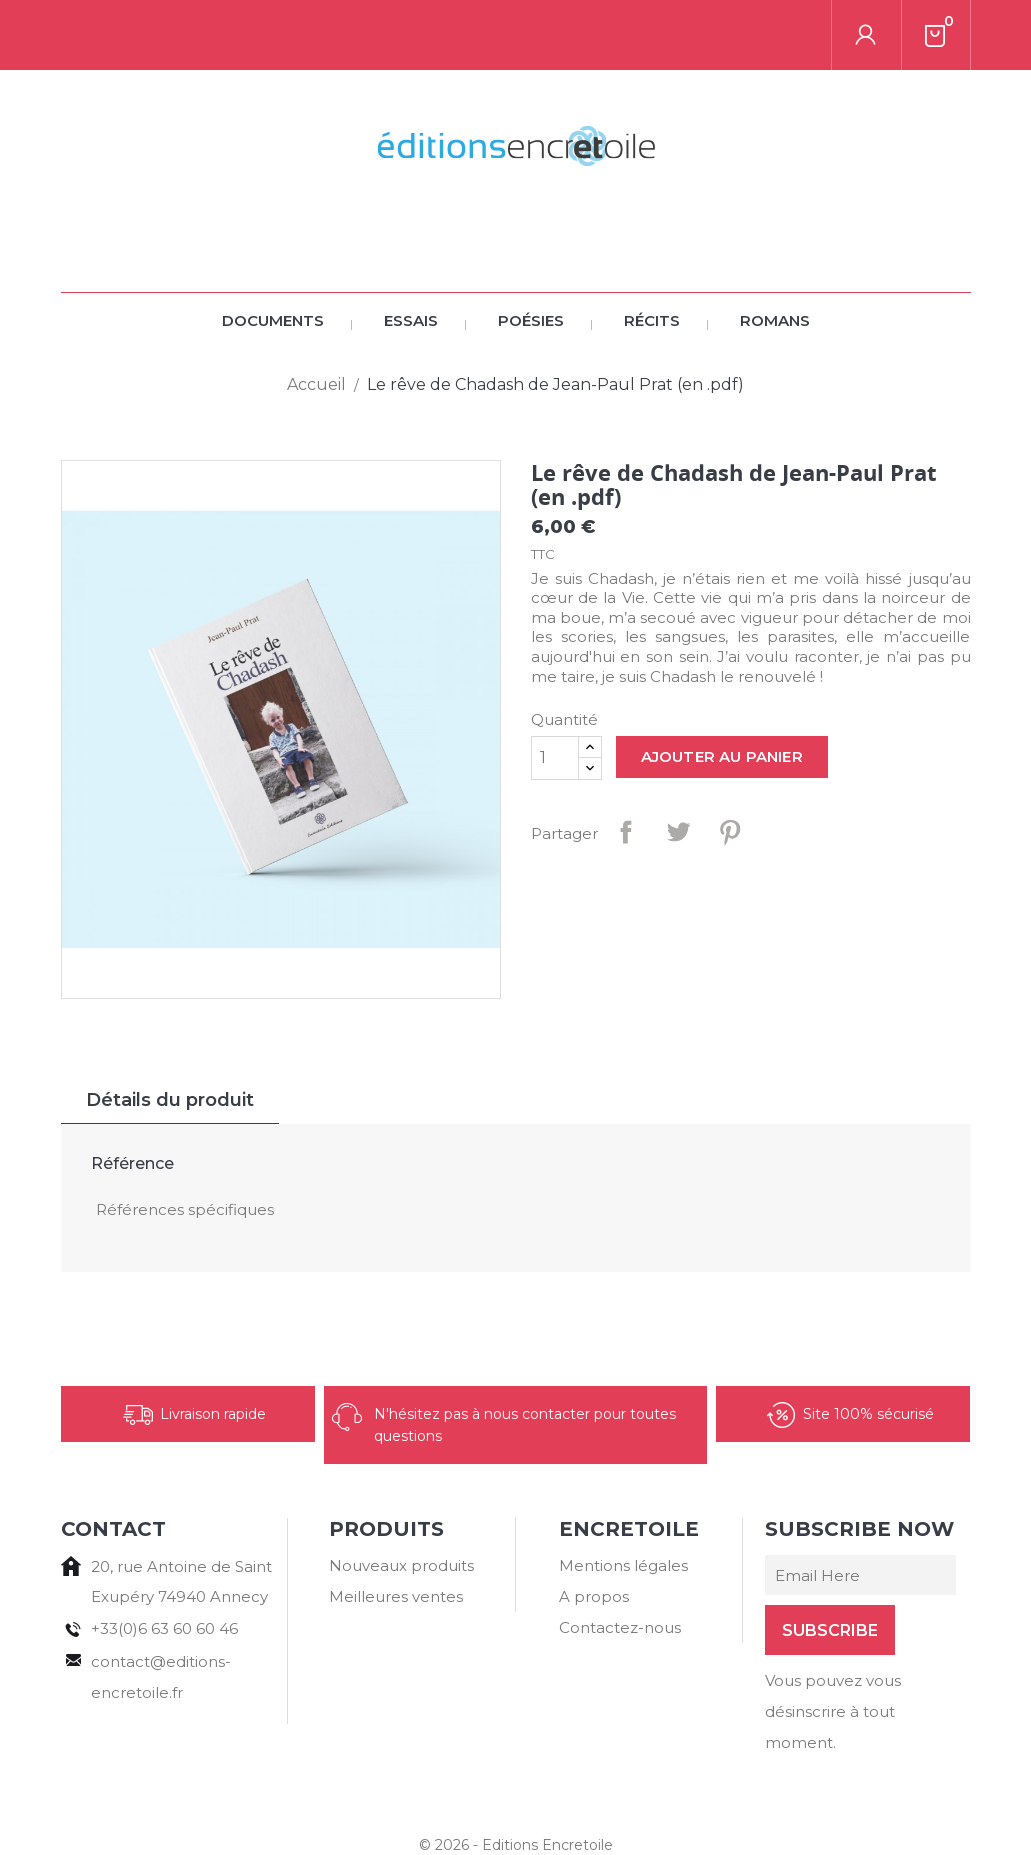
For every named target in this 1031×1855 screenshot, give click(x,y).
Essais (411, 250)
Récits (652, 250)
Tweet (678, 762)
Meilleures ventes (396, 1526)
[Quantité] (555, 688)
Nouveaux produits (401, 1495)
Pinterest (730, 762)
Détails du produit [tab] (170, 1030)
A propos (594, 1526)
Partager (626, 762)
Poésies (531, 250)
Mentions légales (623, 1495)
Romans (775, 250)
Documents (273, 250)
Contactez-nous (620, 1557)
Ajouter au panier (722, 686)
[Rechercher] (200, 35)
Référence (132, 1093)
